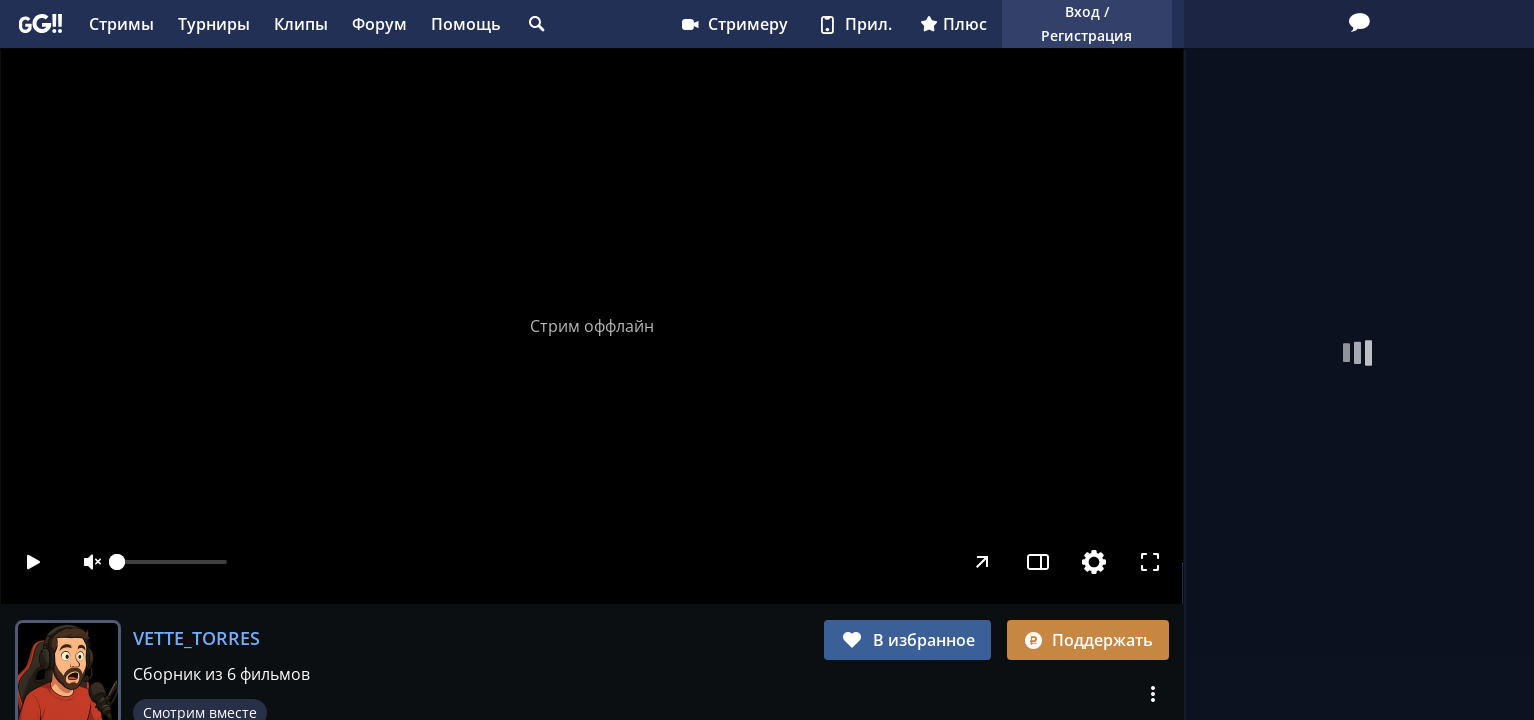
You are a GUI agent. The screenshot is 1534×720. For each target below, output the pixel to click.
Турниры (214, 24)
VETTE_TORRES (196, 638)
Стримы (121, 24)
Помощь (466, 24)
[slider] (172, 562)
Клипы (301, 24)
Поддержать (1088, 640)
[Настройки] (1095, 562)
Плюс (953, 24)
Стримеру (733, 24)
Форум (379, 24)
